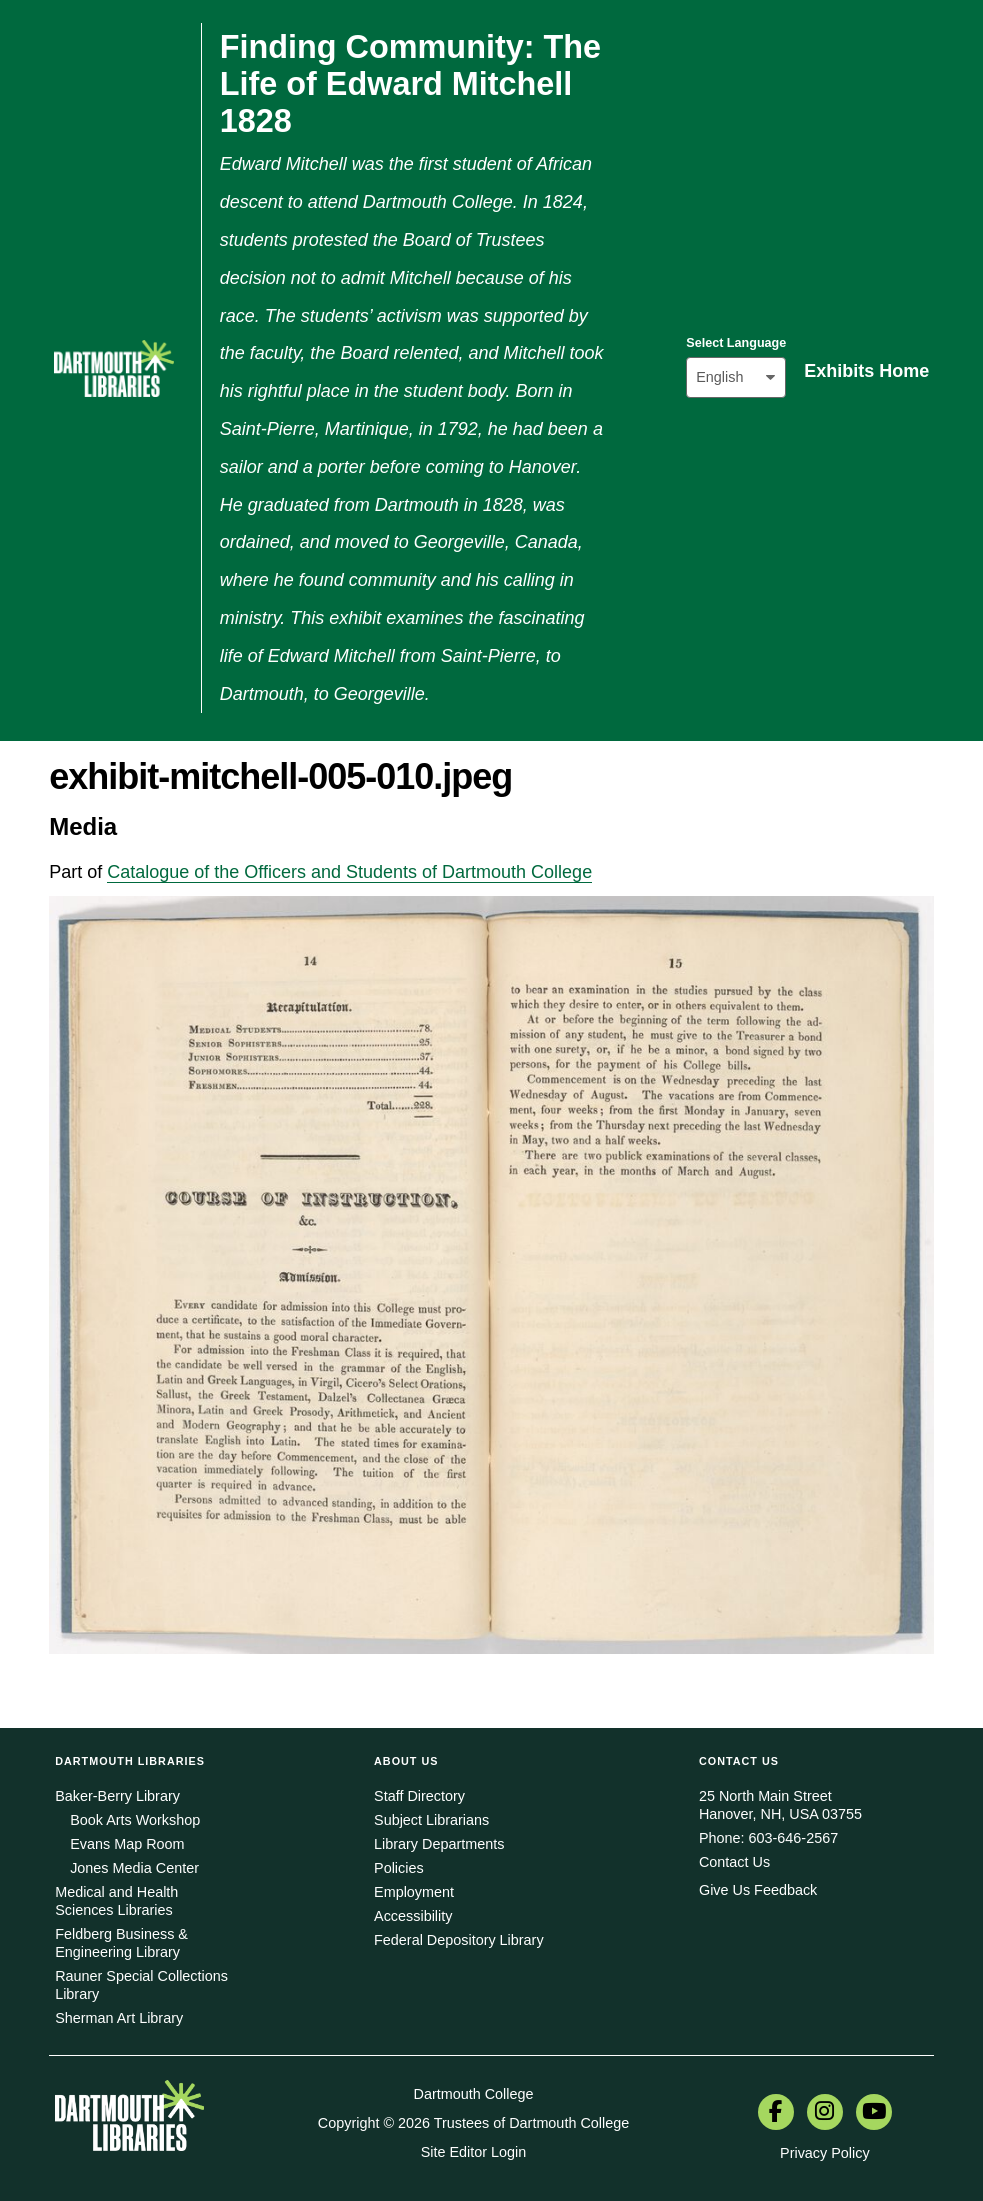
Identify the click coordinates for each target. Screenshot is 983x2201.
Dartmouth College (474, 2094)
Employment (414, 1892)
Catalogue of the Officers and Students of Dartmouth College (349, 872)
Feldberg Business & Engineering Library (121, 1943)
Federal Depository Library (459, 1940)
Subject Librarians (431, 1820)
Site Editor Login (474, 2152)
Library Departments (439, 1844)
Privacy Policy (825, 2153)
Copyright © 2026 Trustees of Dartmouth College (473, 2123)
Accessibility (413, 1916)
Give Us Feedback (758, 1890)
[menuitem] (776, 2114)
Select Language (736, 343)
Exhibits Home (866, 371)
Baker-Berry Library (117, 1796)
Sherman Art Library (119, 2018)
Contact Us (734, 1862)
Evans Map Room (127, 1844)
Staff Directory (419, 1796)
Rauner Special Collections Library (141, 1985)
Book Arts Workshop (135, 1820)
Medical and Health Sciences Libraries (116, 1901)
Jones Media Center (134, 1868)
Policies (399, 1868)
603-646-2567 (794, 1838)
